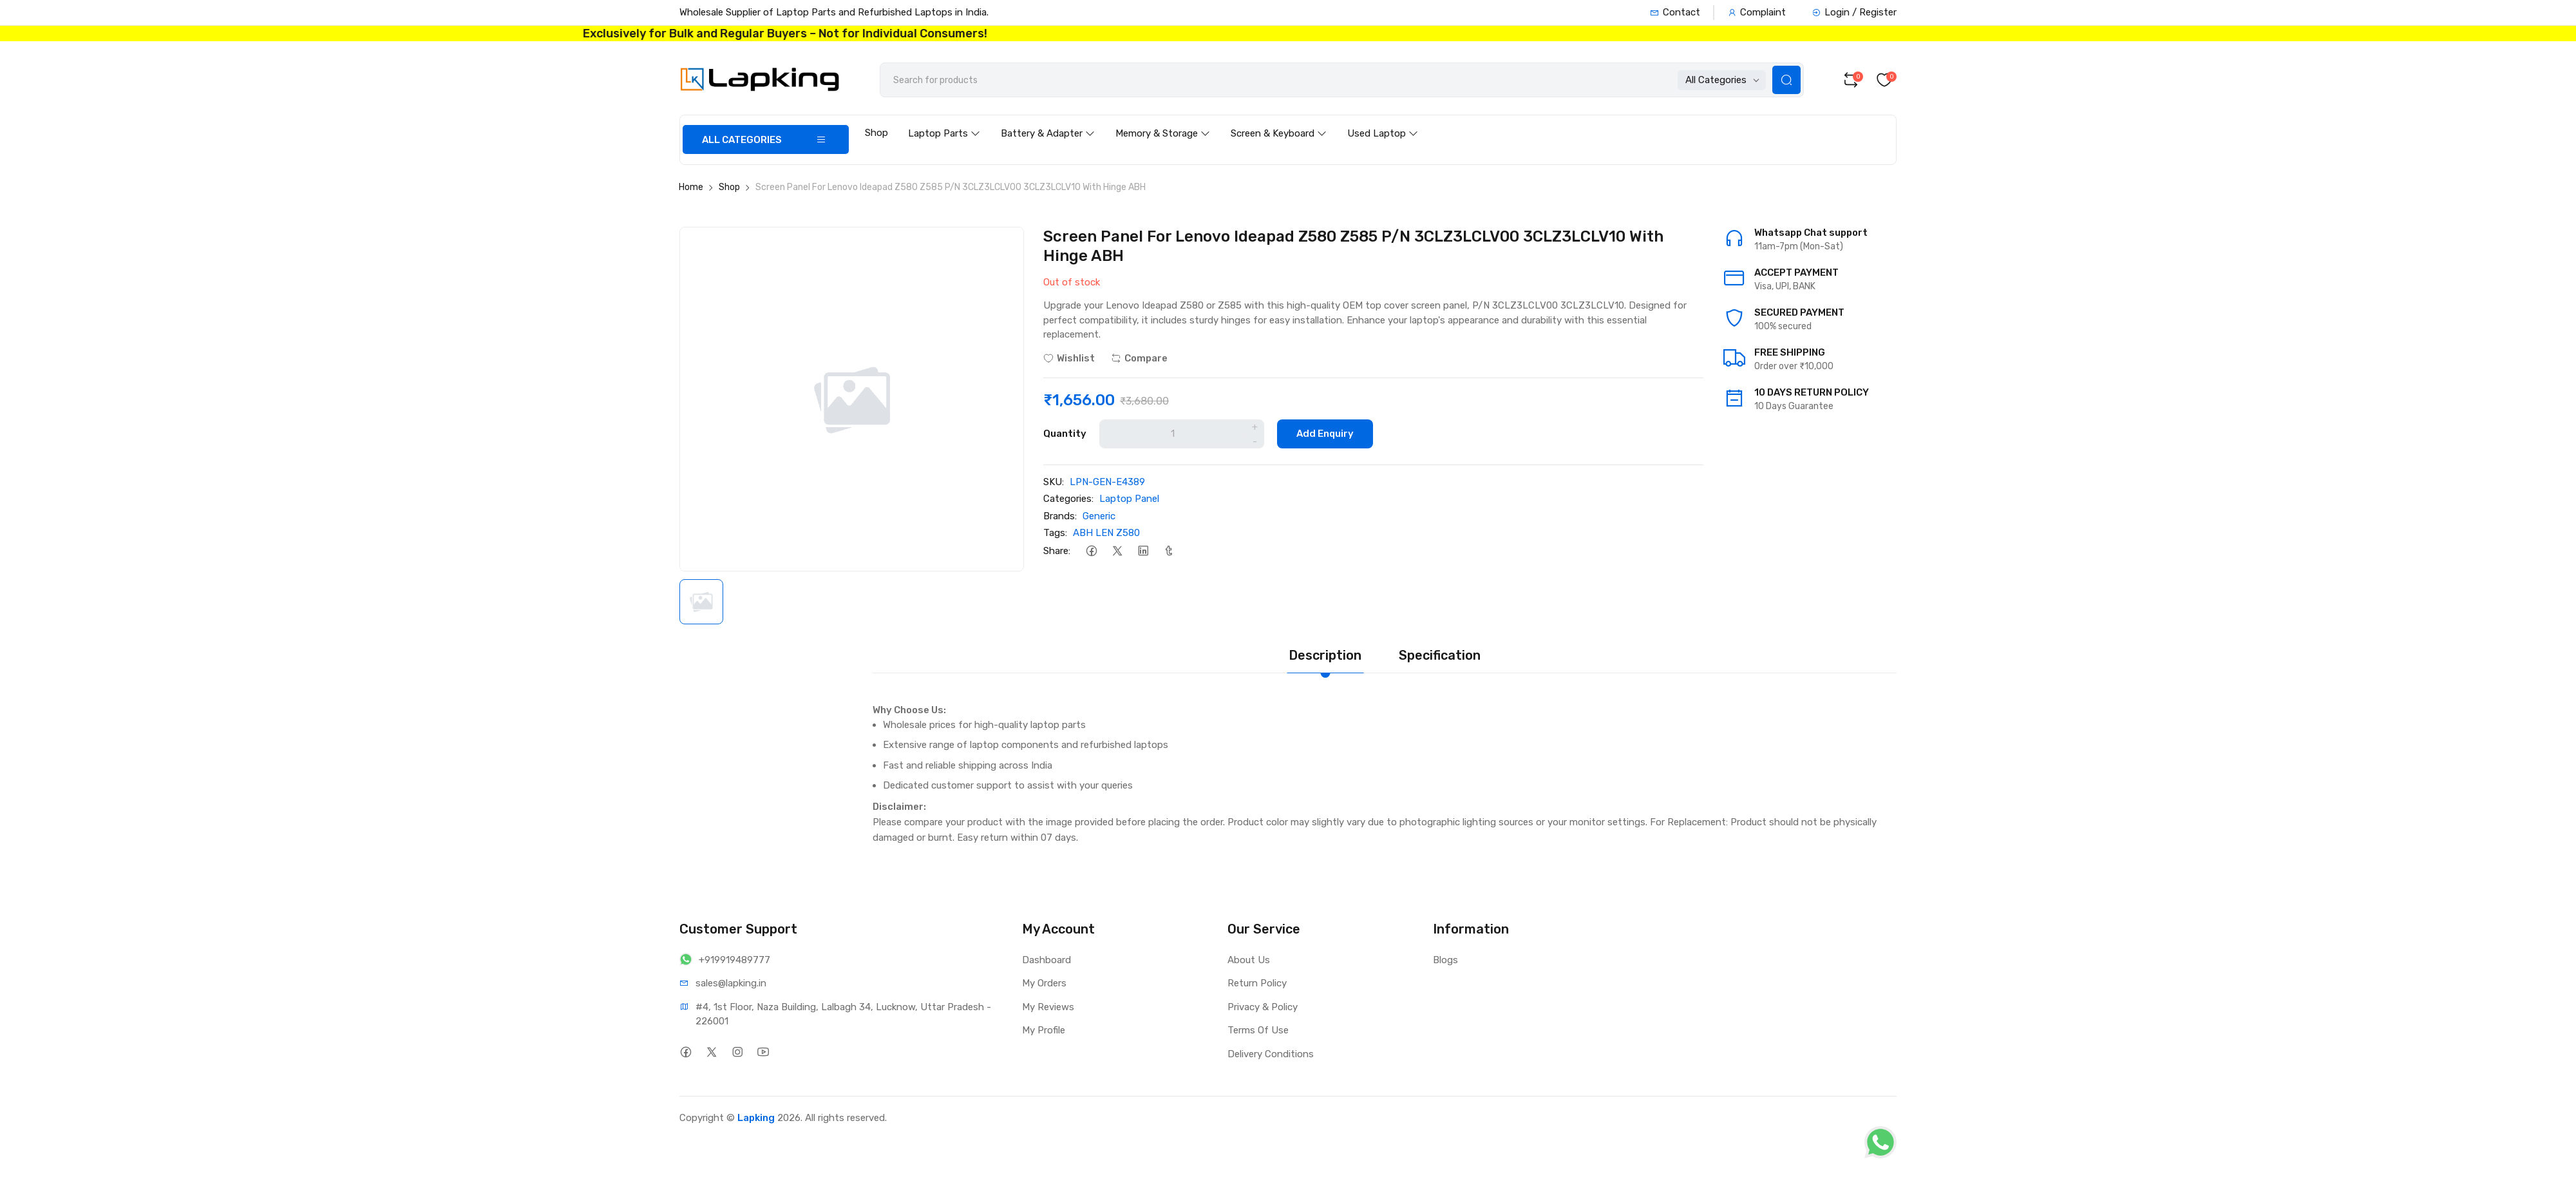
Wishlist (1069, 358)
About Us (1248, 960)
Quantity (1064, 433)
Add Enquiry (1325, 433)
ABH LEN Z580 (1106, 533)
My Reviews (1048, 1007)
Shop (876, 133)
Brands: (1060, 516)
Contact (1675, 12)
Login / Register (1854, 12)
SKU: (1053, 482)
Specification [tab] (1440, 655)
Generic (1099, 516)
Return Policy (1257, 983)
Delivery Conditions (1270, 1054)
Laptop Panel (1129, 498)
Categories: (1068, 498)
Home (691, 187)
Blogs (1445, 960)
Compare (1139, 358)
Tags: (1055, 533)
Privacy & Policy (1262, 1007)
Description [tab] (1325, 655)
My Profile (1043, 1030)
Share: (1056, 551)
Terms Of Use (1258, 1030)
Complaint (1756, 12)
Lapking (756, 1118)
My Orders (1044, 983)
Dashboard (1046, 960)
